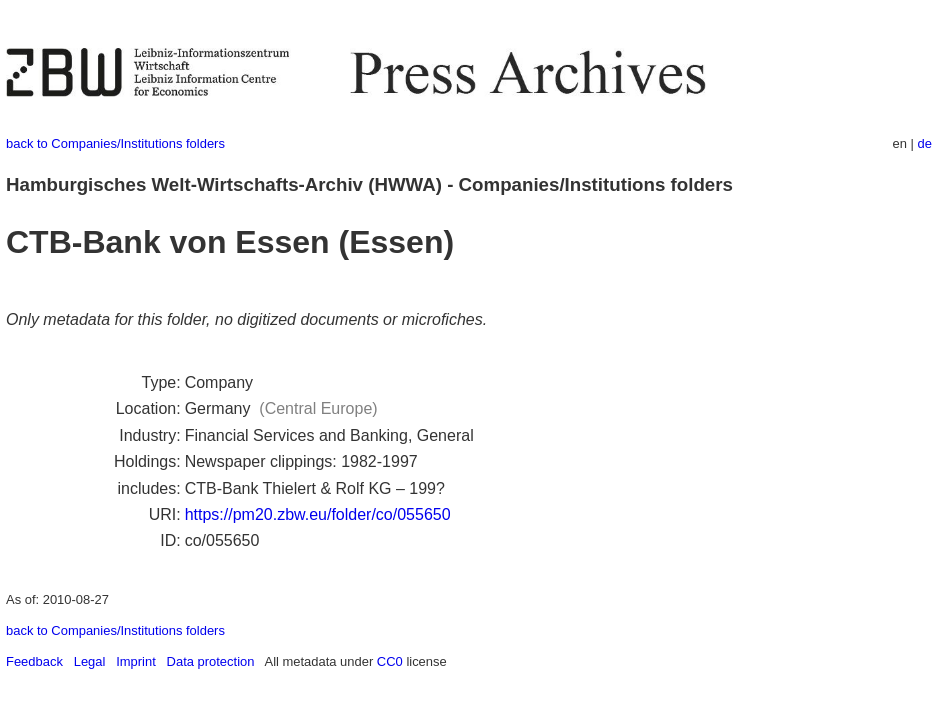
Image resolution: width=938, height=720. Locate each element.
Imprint (136, 661)
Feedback (34, 661)
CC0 (390, 661)
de (925, 143)
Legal (90, 661)
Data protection (211, 661)
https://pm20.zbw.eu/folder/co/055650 (318, 514)
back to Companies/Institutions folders (115, 143)
